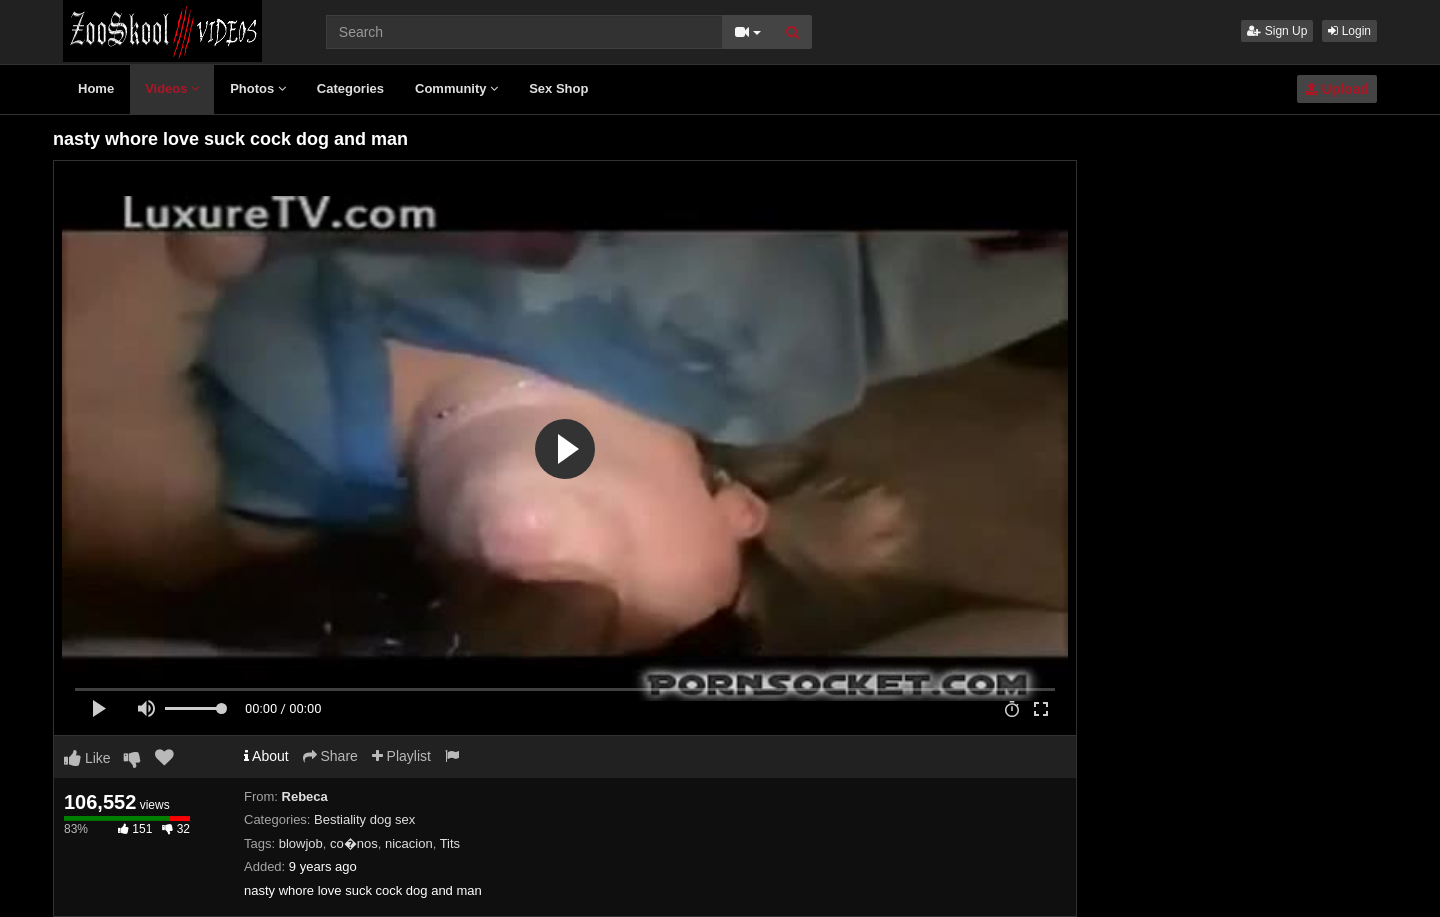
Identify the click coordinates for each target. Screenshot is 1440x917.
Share (330, 756)
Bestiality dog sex (364, 819)
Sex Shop (558, 88)
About (266, 756)
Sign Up (1277, 31)
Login (1349, 31)
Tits (450, 843)
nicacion (409, 843)
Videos (172, 88)
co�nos (354, 843)
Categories (350, 88)
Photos (258, 88)
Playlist (401, 756)
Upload (1337, 89)
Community (456, 88)
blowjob (301, 843)
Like (87, 758)
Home (96, 88)
